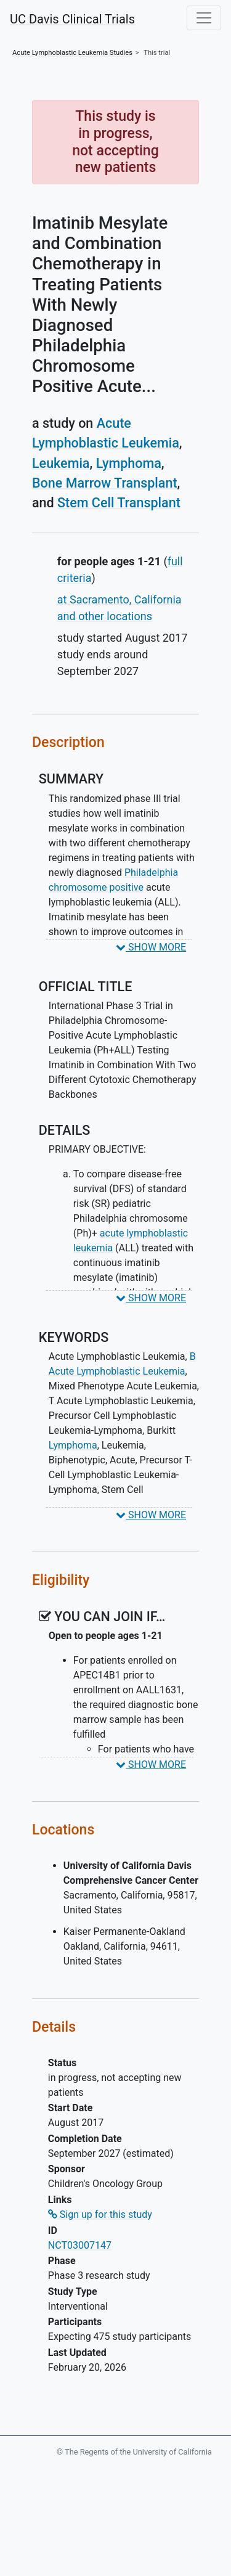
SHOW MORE (151, 947)
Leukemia (60, 463)
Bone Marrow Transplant (104, 483)
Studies (72, 53)
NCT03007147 (79, 2245)
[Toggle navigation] (204, 18)
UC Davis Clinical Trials (72, 19)
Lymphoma (128, 463)
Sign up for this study (100, 2214)
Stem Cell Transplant (118, 502)
